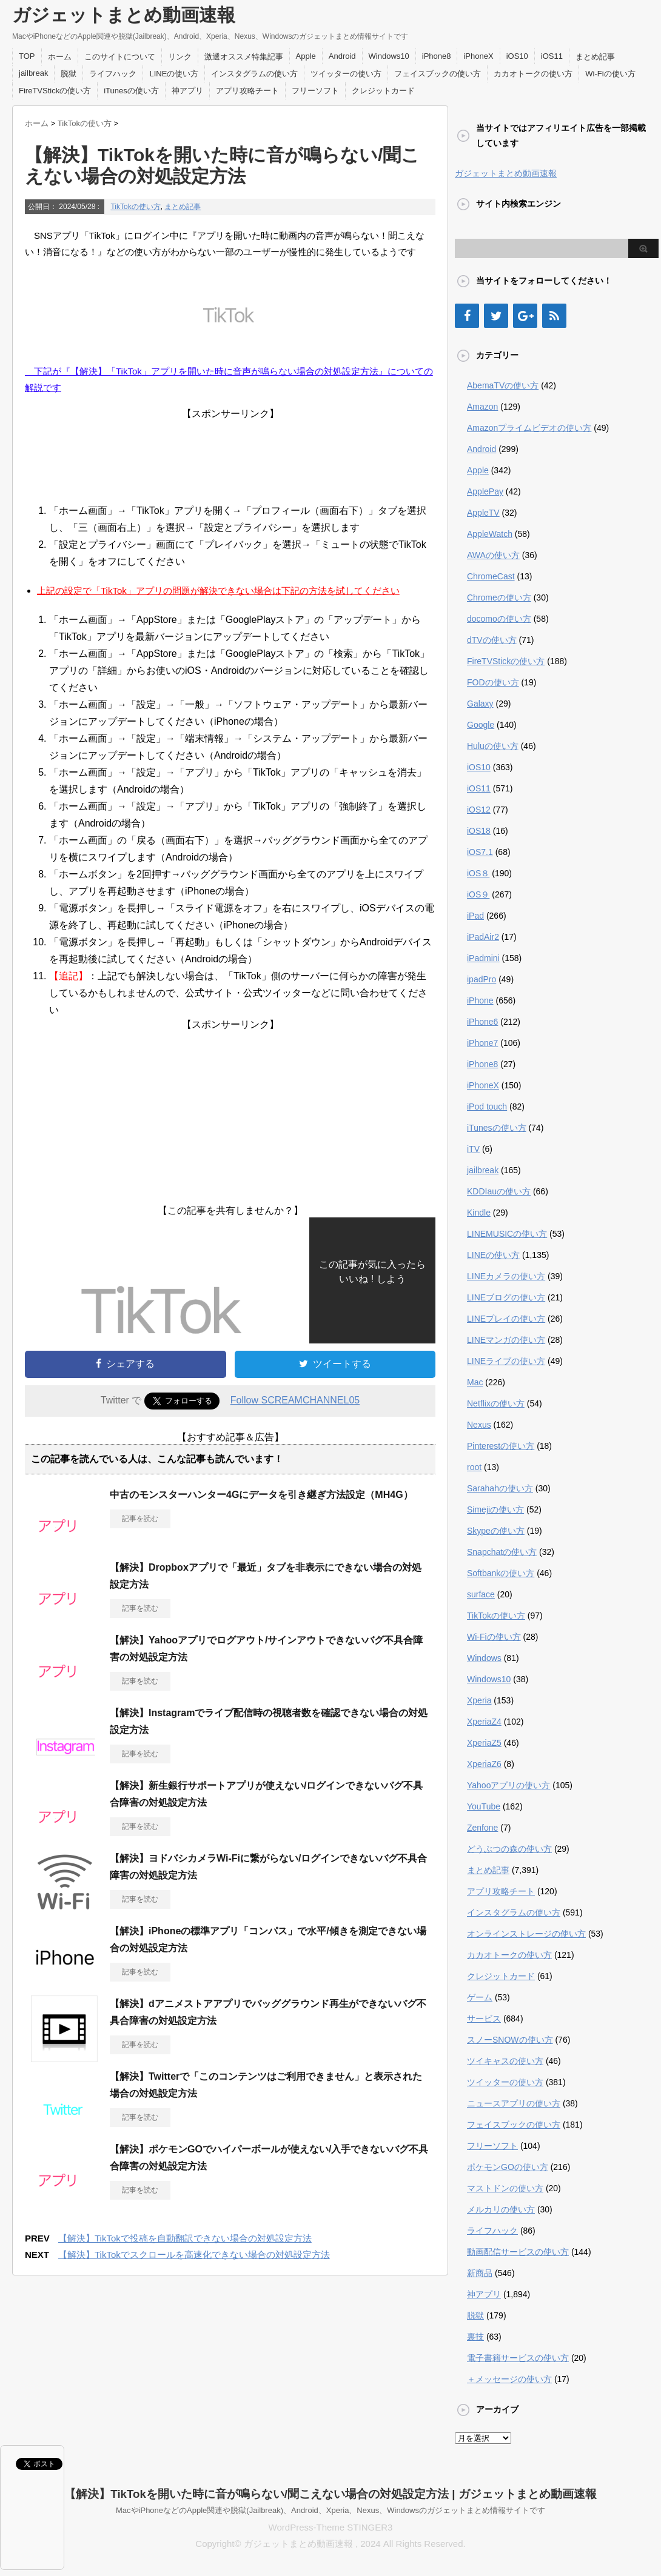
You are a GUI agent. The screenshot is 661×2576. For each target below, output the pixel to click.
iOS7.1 (480, 852)
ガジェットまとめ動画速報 (123, 15)
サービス (484, 2018)
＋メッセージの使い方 (509, 2379)
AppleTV (483, 513)
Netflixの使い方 (496, 1403)
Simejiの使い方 (495, 1509)
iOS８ (478, 873)
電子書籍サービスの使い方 (518, 2358)
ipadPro (481, 979)
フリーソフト (315, 90)
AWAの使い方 (493, 555)
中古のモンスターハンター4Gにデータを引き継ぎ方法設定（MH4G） (261, 1494)
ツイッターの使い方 (345, 73)
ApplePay (485, 491)
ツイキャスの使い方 (505, 2061)
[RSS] (554, 316)
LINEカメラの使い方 (506, 1276)
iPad (475, 915)
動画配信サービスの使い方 (518, 2252)
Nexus (479, 1424)
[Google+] (525, 316)
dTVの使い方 (492, 640)
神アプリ (187, 90)
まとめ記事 (595, 56)
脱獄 (68, 73)
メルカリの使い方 (501, 2209)
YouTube (483, 1806)
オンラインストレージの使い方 (526, 1934)
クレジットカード (383, 90)
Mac (475, 1382)
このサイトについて (119, 56)
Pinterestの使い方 (500, 1446)
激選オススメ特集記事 (243, 56)
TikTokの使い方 (135, 206)
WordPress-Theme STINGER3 (331, 2527)
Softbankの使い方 (500, 1573)
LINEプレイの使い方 (506, 1318)
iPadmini (483, 958)
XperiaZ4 (484, 1721)
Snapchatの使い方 (502, 1552)
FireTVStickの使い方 (55, 90)
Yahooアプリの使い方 (508, 1785)
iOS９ (478, 894)
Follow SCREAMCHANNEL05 (295, 1400)
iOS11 (552, 56)
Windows (484, 1658)
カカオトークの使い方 (533, 73)
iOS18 (479, 831)
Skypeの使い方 (496, 1531)
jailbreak (33, 73)
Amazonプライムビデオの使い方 (529, 428)
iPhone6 (482, 1022)
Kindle (479, 1212)
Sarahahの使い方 (500, 1488)
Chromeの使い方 (499, 597)
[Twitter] (496, 316)
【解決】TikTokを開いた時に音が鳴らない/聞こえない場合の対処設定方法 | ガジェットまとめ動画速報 (330, 2494)
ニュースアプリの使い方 (513, 2103)
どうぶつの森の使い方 (509, 1849)
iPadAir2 (483, 937)
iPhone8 (436, 56)
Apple (306, 56)
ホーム (60, 56)
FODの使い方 (493, 682)
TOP (27, 56)
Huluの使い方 (492, 746)
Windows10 (389, 56)
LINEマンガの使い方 (506, 1340)
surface (481, 1594)
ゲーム (479, 1997)
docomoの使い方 (499, 619)
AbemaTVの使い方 (503, 385)
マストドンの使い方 (505, 2188)
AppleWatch (489, 534)
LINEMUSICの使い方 (507, 1234)
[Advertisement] (230, 458)
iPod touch (487, 1106)
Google (480, 725)
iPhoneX (478, 56)
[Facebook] (467, 316)
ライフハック (112, 73)
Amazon (482, 406)
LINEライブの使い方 (506, 1361)
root (474, 1467)
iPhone (480, 1000)
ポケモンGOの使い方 (507, 2167)
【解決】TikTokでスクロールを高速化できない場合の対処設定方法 (194, 2254)
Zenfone (482, 1827)
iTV (473, 1149)
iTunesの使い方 (131, 90)
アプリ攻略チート (247, 90)
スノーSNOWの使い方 (510, 2040)
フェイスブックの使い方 (437, 73)
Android (342, 56)
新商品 (479, 2273)
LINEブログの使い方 (506, 1297)
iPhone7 (482, 1043)
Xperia (479, 1700)
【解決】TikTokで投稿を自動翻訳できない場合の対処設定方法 (185, 2238)
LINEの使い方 (173, 73)
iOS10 (517, 56)
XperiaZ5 (484, 1743)
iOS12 (479, 809)
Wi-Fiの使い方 (610, 73)
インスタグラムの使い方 (254, 73)
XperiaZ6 (484, 1764)
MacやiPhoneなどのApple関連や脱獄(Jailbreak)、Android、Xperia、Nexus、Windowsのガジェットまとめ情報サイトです (330, 2510)
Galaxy (480, 703)
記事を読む (140, 1518)
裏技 (475, 2336)
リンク (180, 56)
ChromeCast (491, 576)
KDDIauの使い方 (499, 1191)
